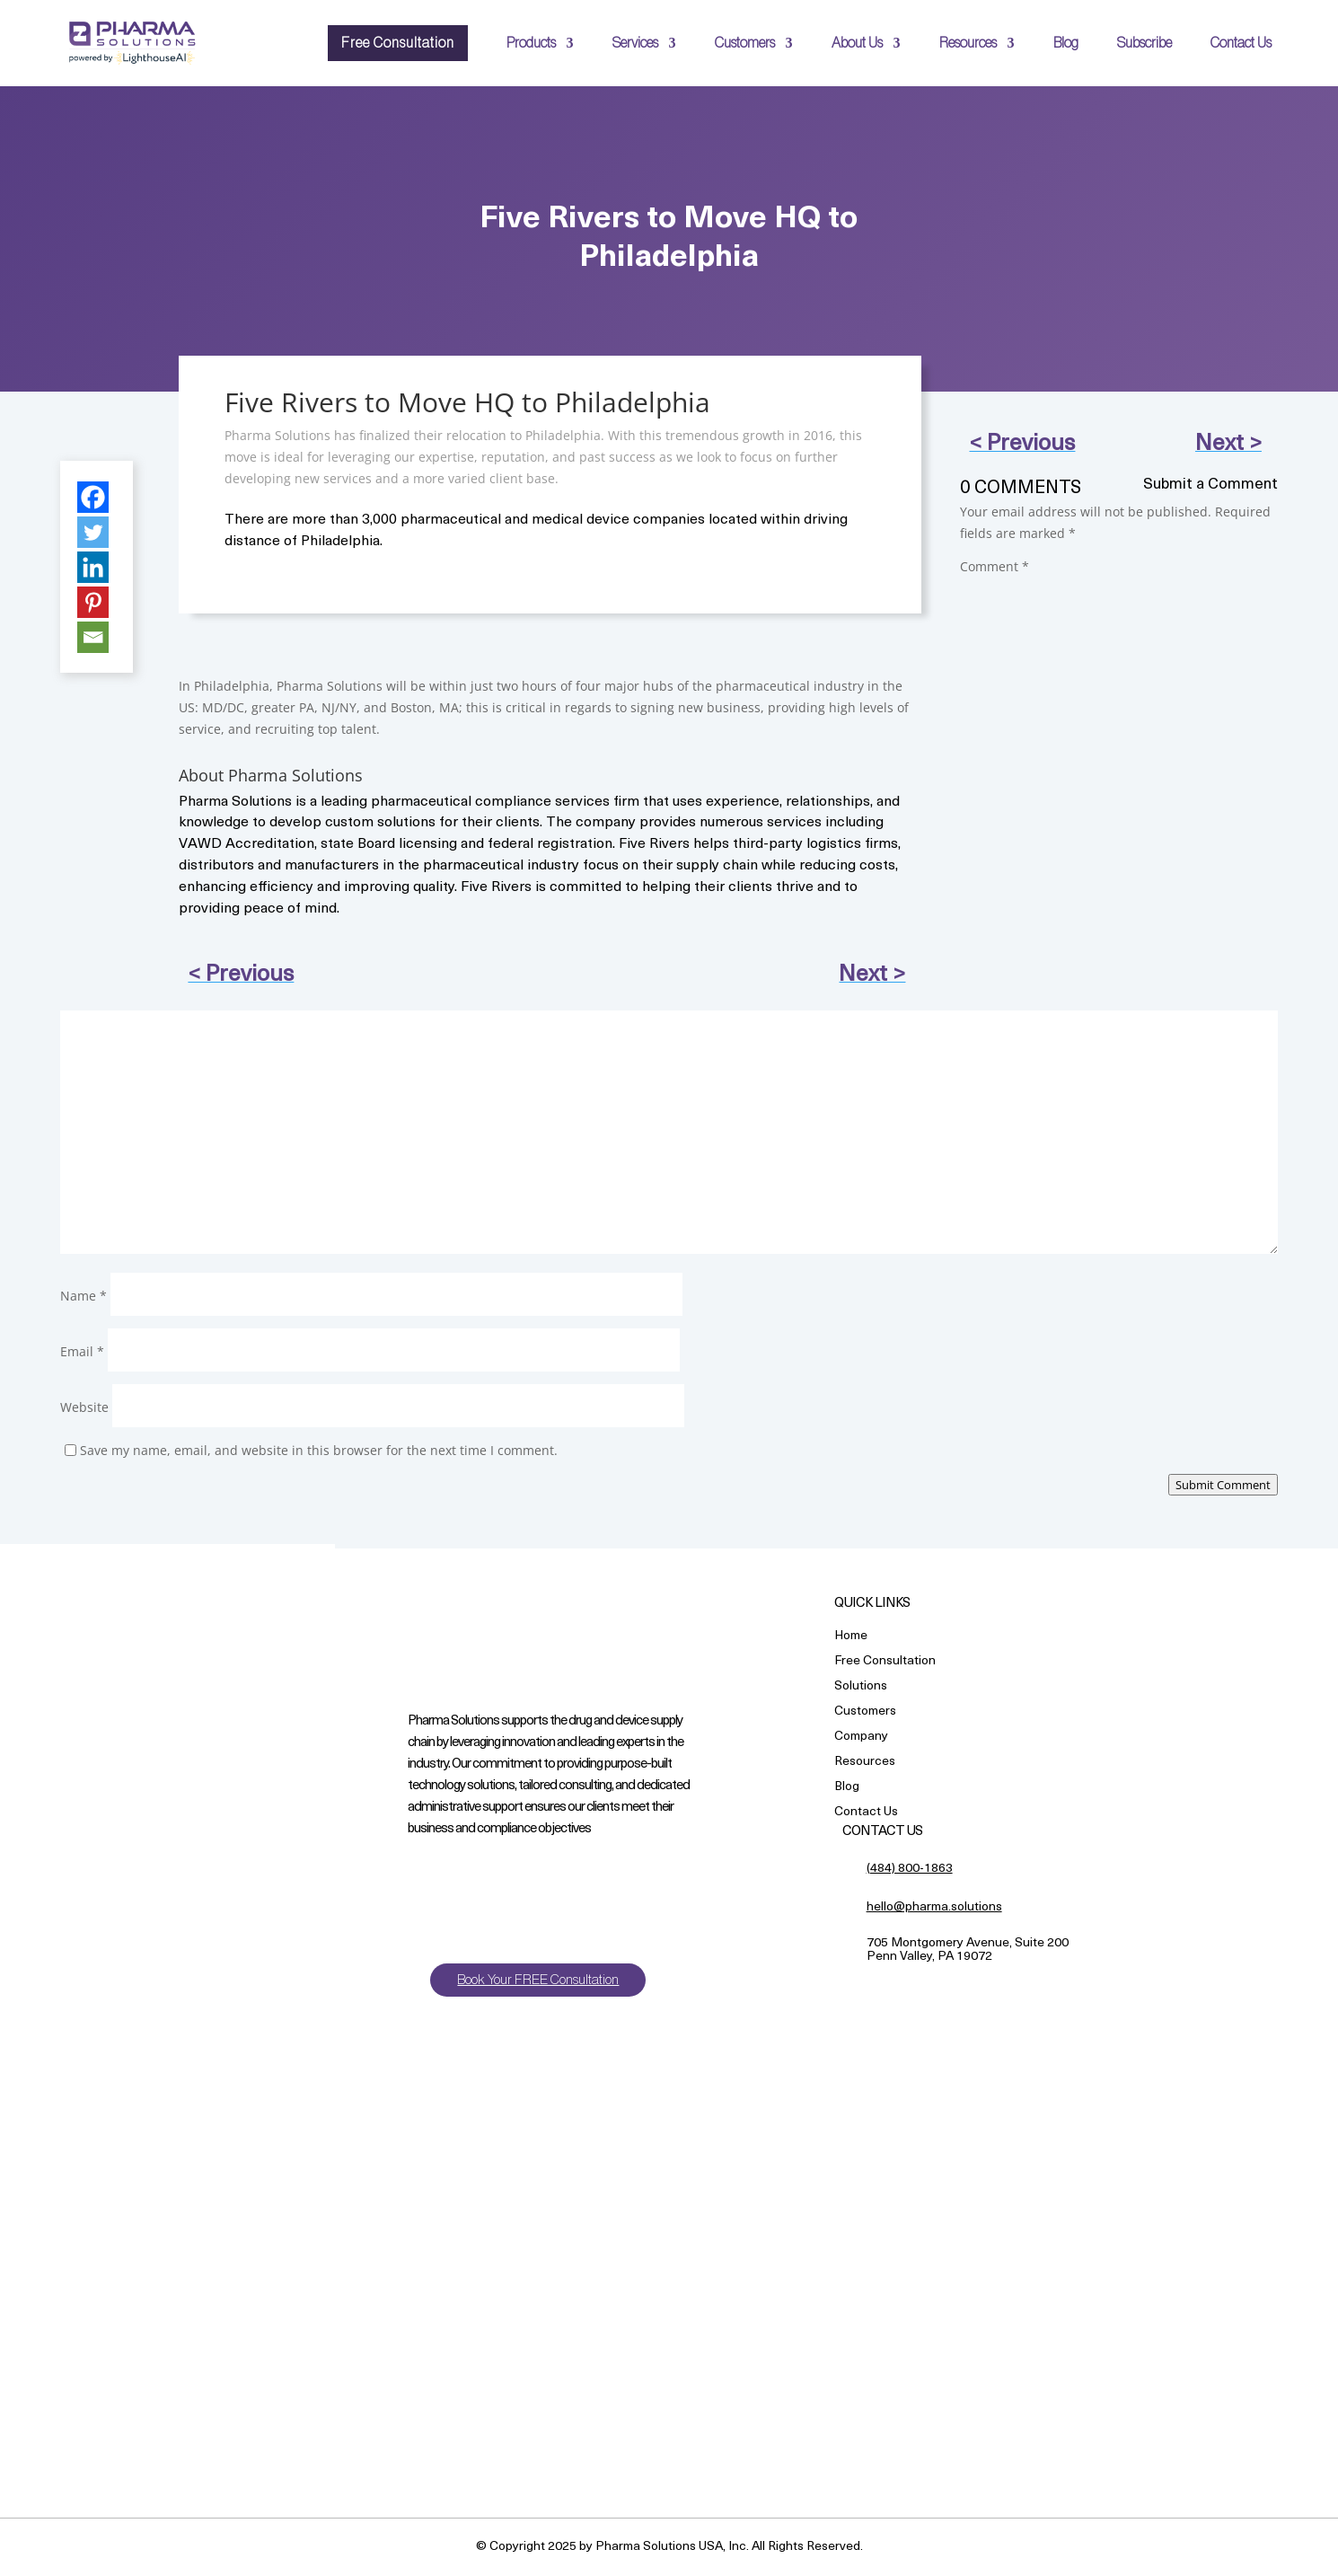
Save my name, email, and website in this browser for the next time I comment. (319, 1450)
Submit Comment (1223, 1485)
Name (83, 1295)
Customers (745, 43)
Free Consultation (397, 43)
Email (82, 1351)
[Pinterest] (93, 602)
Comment (994, 566)
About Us (857, 43)
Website (84, 1407)
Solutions (860, 1687)
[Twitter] (93, 532)
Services (635, 43)
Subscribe (1144, 43)
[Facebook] (93, 497)
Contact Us (1241, 43)
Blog (1065, 43)
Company (861, 1737)
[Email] (93, 637)
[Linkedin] (93, 567)
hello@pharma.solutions (934, 1907)
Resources (968, 43)
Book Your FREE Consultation (540, 1979)
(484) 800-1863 (910, 1868)
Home (850, 1637)
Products (531, 43)
